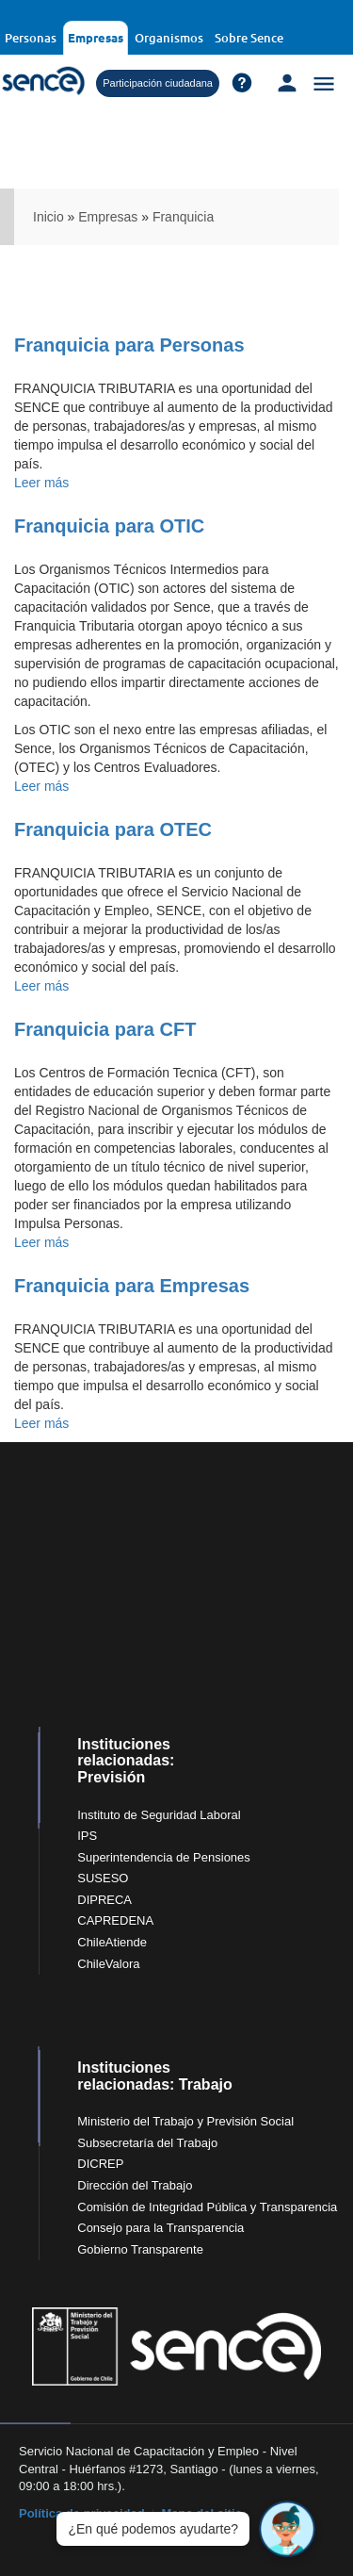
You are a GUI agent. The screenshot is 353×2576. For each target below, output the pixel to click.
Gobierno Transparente (140, 2249)
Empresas (95, 37)
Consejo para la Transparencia (160, 2228)
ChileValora (108, 1964)
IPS (87, 1836)
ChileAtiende (112, 1942)
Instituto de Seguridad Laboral (158, 1815)
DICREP (100, 2164)
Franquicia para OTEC (113, 829)
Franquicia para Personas (129, 345)
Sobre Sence (249, 37)
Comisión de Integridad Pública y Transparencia (207, 2207)
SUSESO (102, 1878)
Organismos (169, 37)
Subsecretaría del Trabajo (147, 2143)
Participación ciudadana (158, 83)
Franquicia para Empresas (131, 1285)
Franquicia (183, 216)
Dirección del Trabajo (134, 2185)
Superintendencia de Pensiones (163, 1857)
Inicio (48, 216)
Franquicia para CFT (105, 1029)
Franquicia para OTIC (109, 526)
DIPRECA (104, 1900)
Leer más (41, 482)
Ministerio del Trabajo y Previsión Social (185, 2121)
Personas (30, 37)
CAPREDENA (115, 1920)
